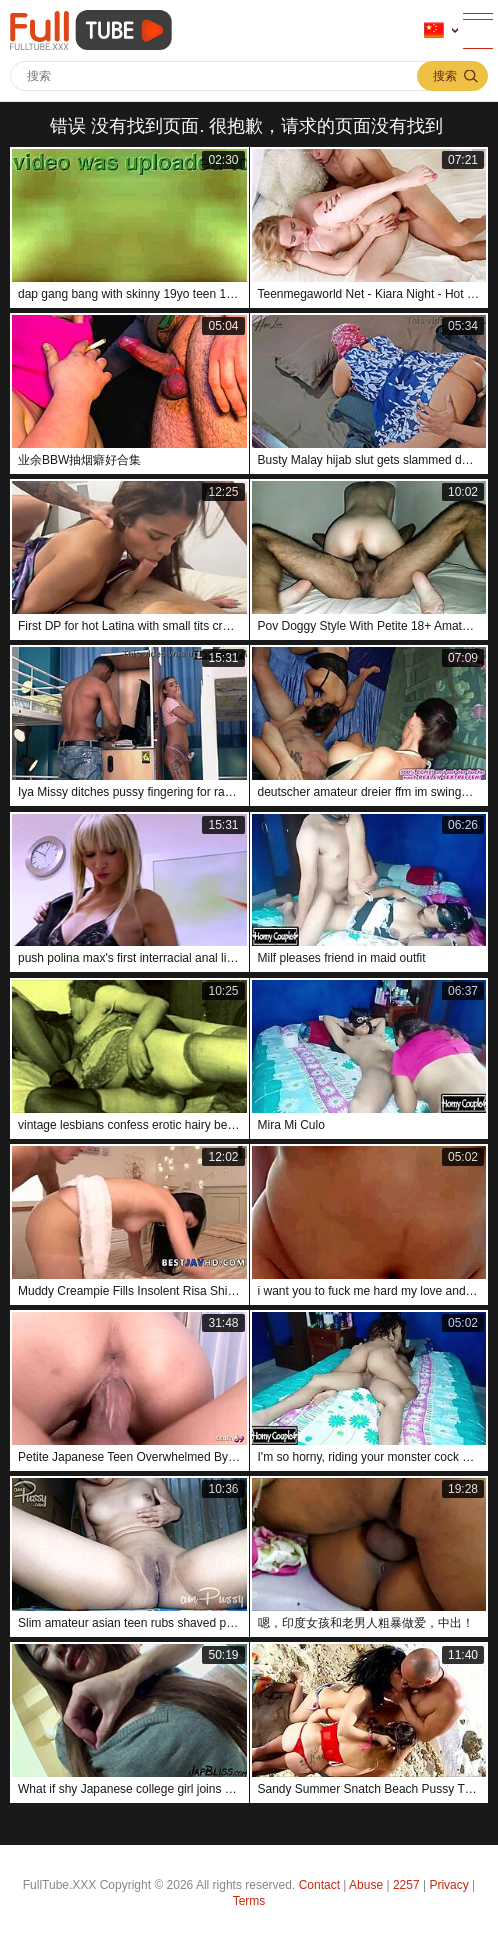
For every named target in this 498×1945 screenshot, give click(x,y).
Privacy (448, 1885)
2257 (406, 1885)
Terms (249, 1901)
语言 (434, 30)
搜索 (445, 76)
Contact (319, 1885)
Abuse (366, 1885)
